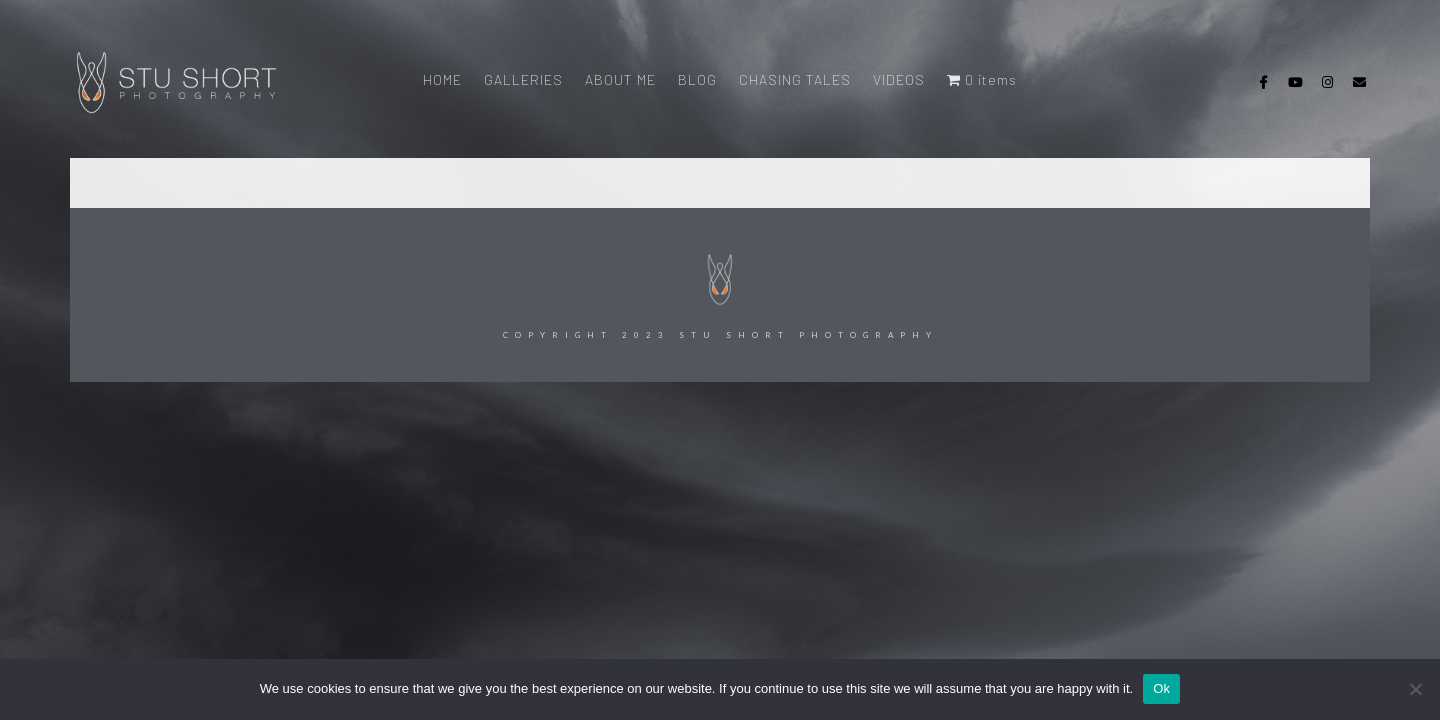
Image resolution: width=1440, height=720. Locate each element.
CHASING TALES (795, 79)
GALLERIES (523, 79)
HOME (442, 79)
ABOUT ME (620, 79)
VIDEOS (899, 79)
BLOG (697, 79)
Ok (1161, 688)
